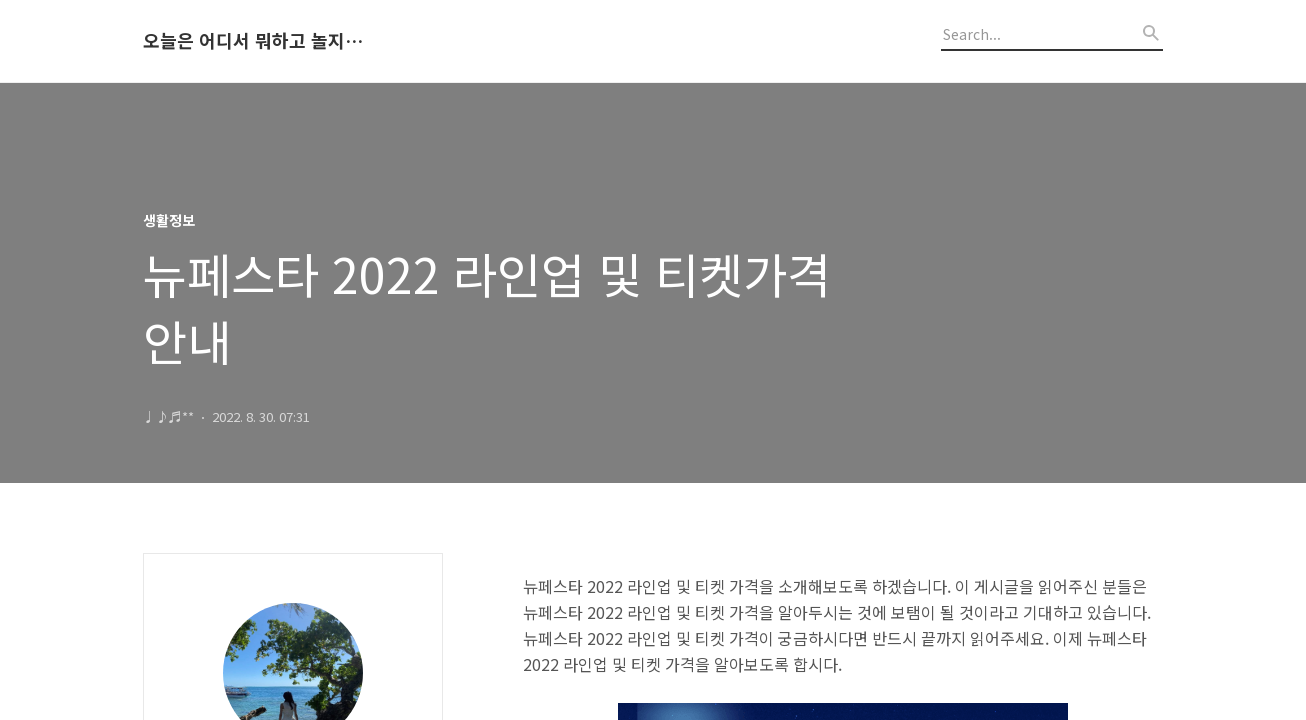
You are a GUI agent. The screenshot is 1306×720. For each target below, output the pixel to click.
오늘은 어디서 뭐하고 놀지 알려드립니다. (253, 41)
